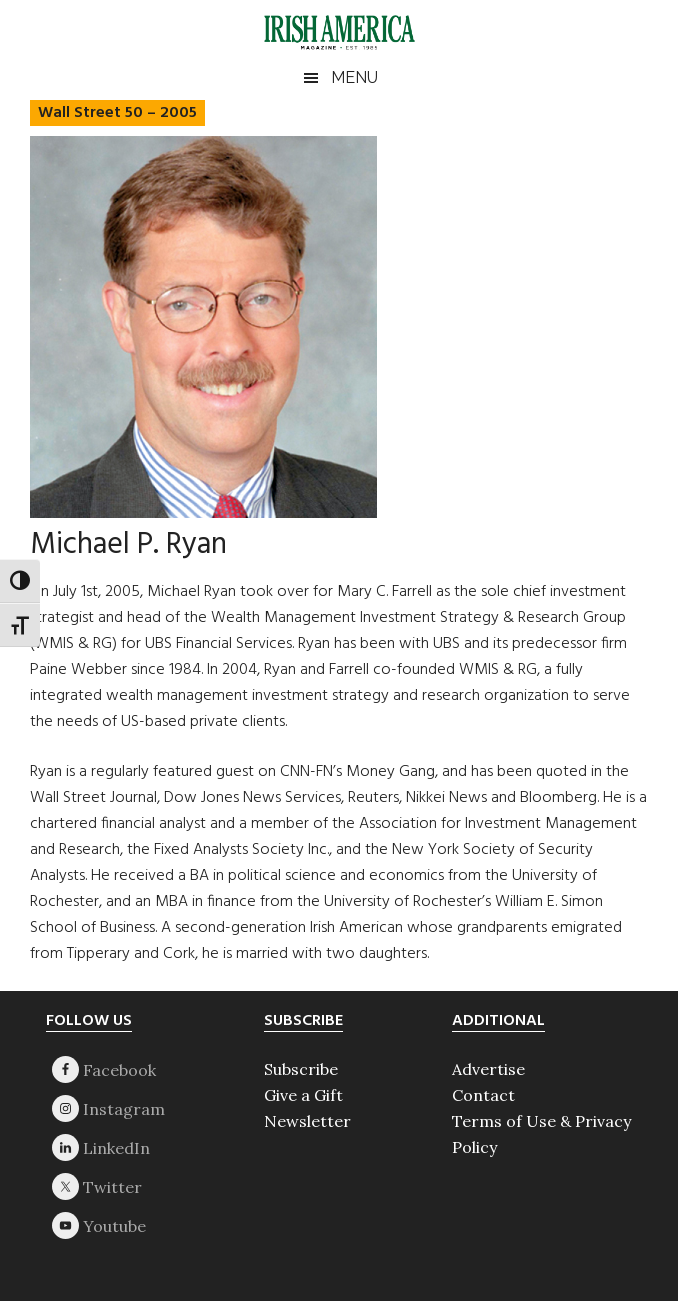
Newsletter (307, 1121)
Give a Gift (303, 1095)
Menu (354, 77)
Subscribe (301, 1069)
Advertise (488, 1069)
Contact (483, 1095)
